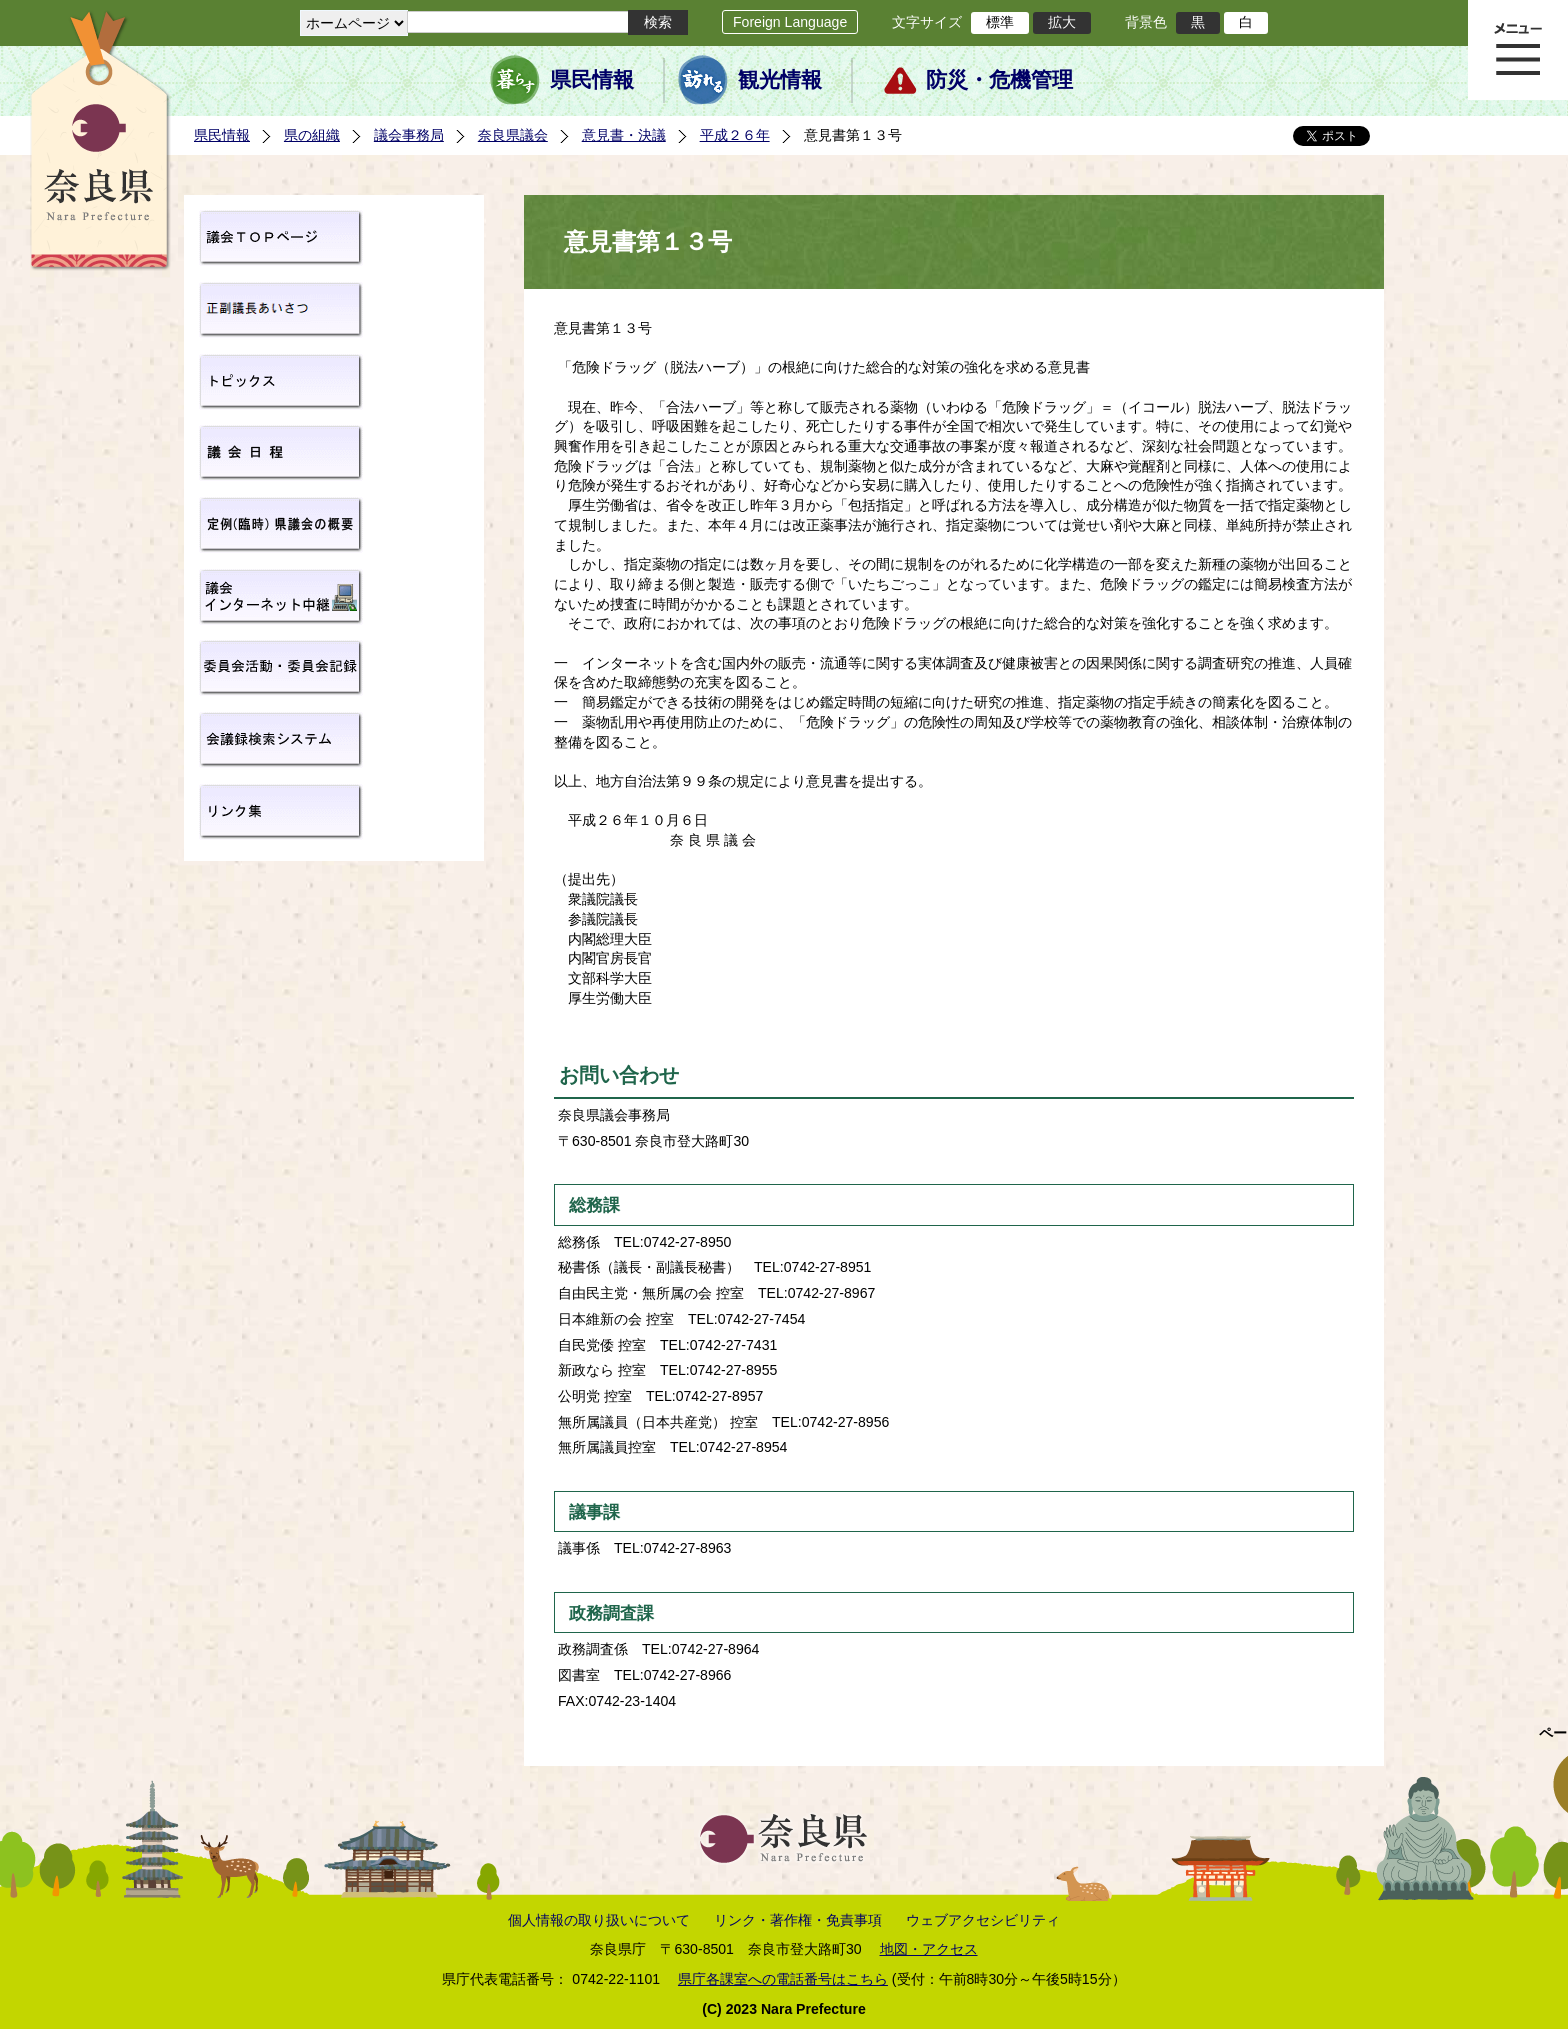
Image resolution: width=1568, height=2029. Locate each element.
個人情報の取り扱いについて (599, 1920)
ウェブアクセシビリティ (983, 1920)
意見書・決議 (624, 135)
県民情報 (592, 80)
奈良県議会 (513, 135)
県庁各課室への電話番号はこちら (783, 1979)
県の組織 (312, 135)
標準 (1000, 22)
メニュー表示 (1518, 50)
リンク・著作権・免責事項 (798, 1920)
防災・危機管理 (999, 80)
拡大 (1062, 22)
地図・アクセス (929, 1949)
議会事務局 (409, 135)
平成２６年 (735, 135)
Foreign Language (790, 22)
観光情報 (780, 80)
